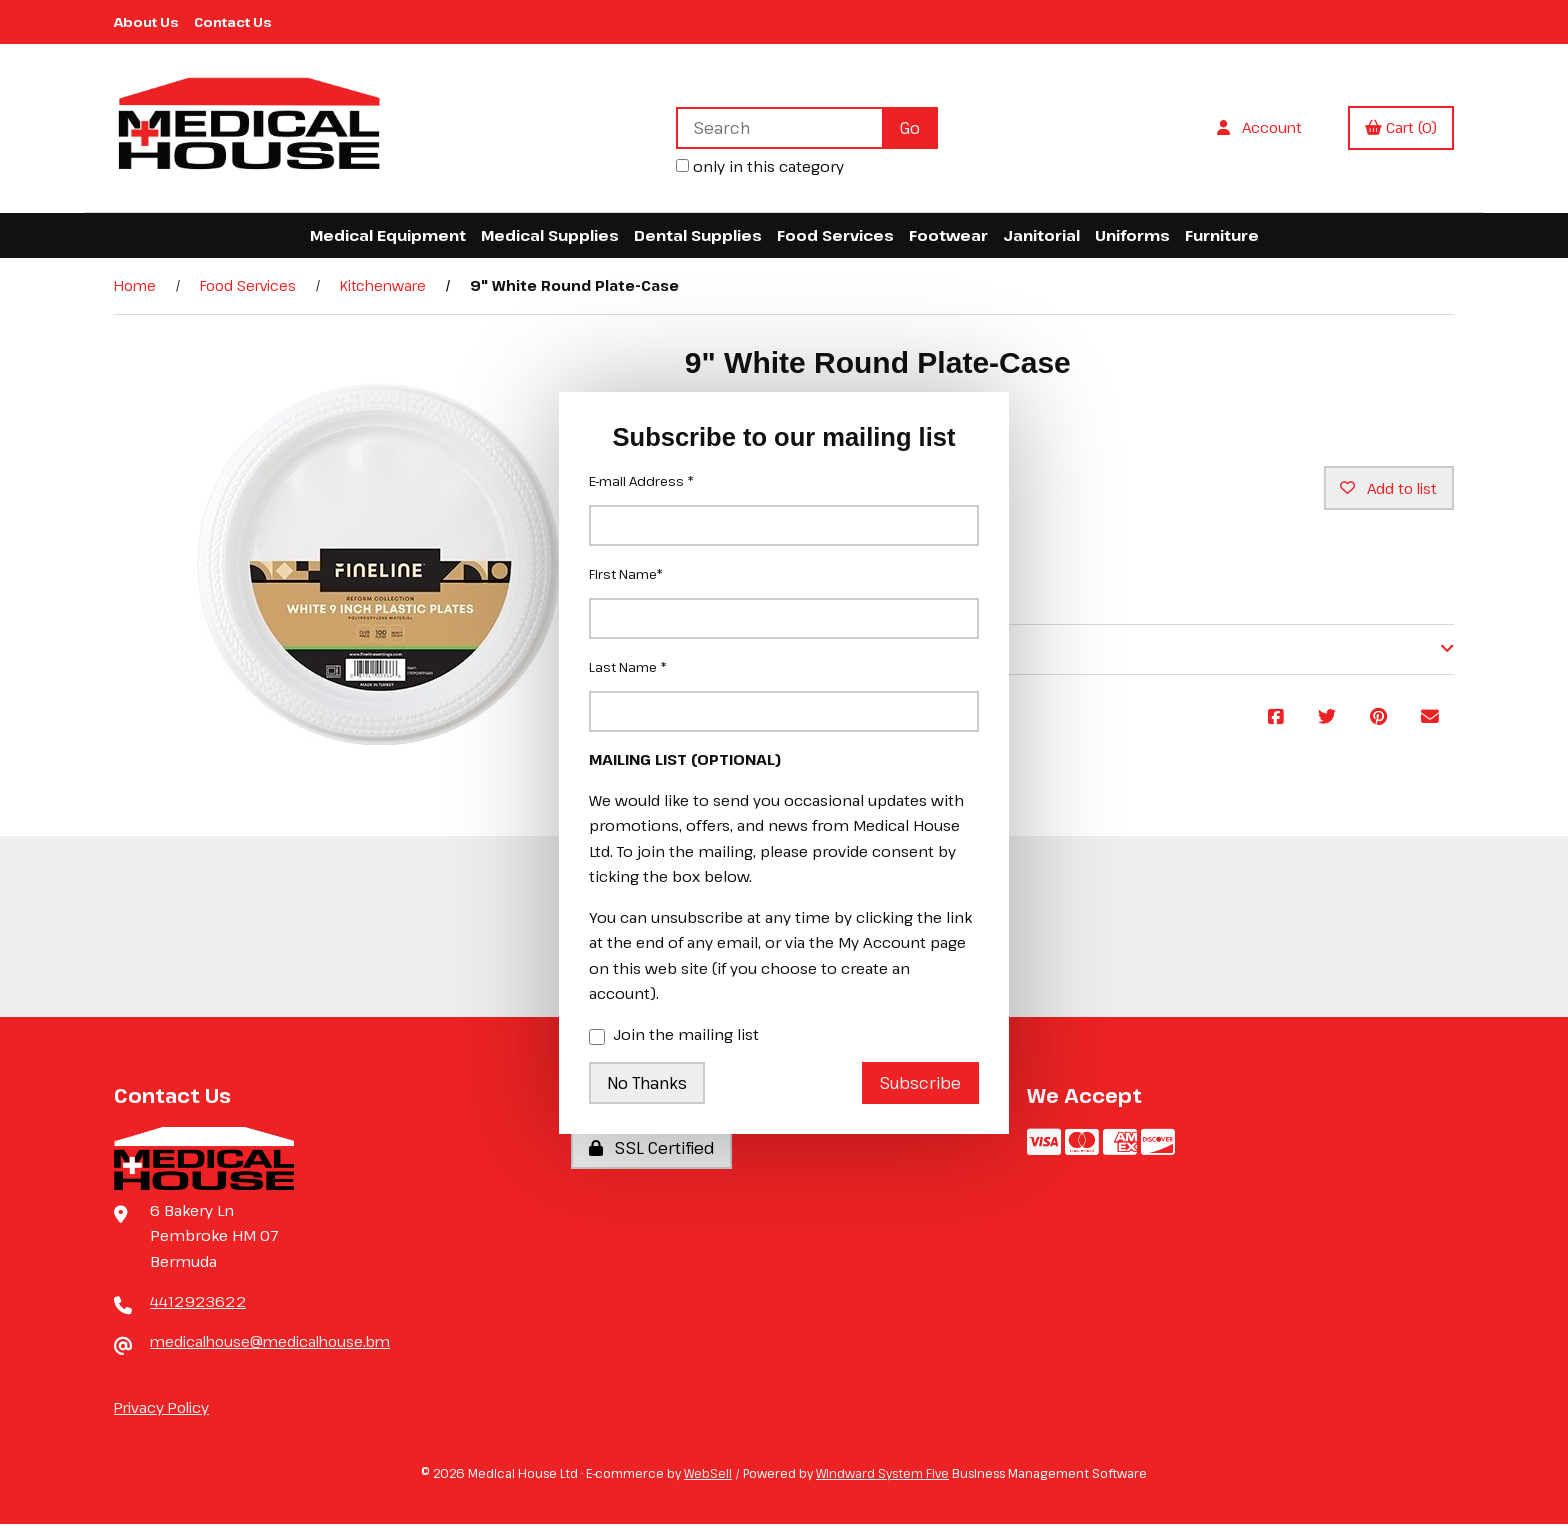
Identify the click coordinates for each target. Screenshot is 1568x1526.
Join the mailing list (674, 1036)
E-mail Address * (641, 481)
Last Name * (628, 667)
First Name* (626, 574)
